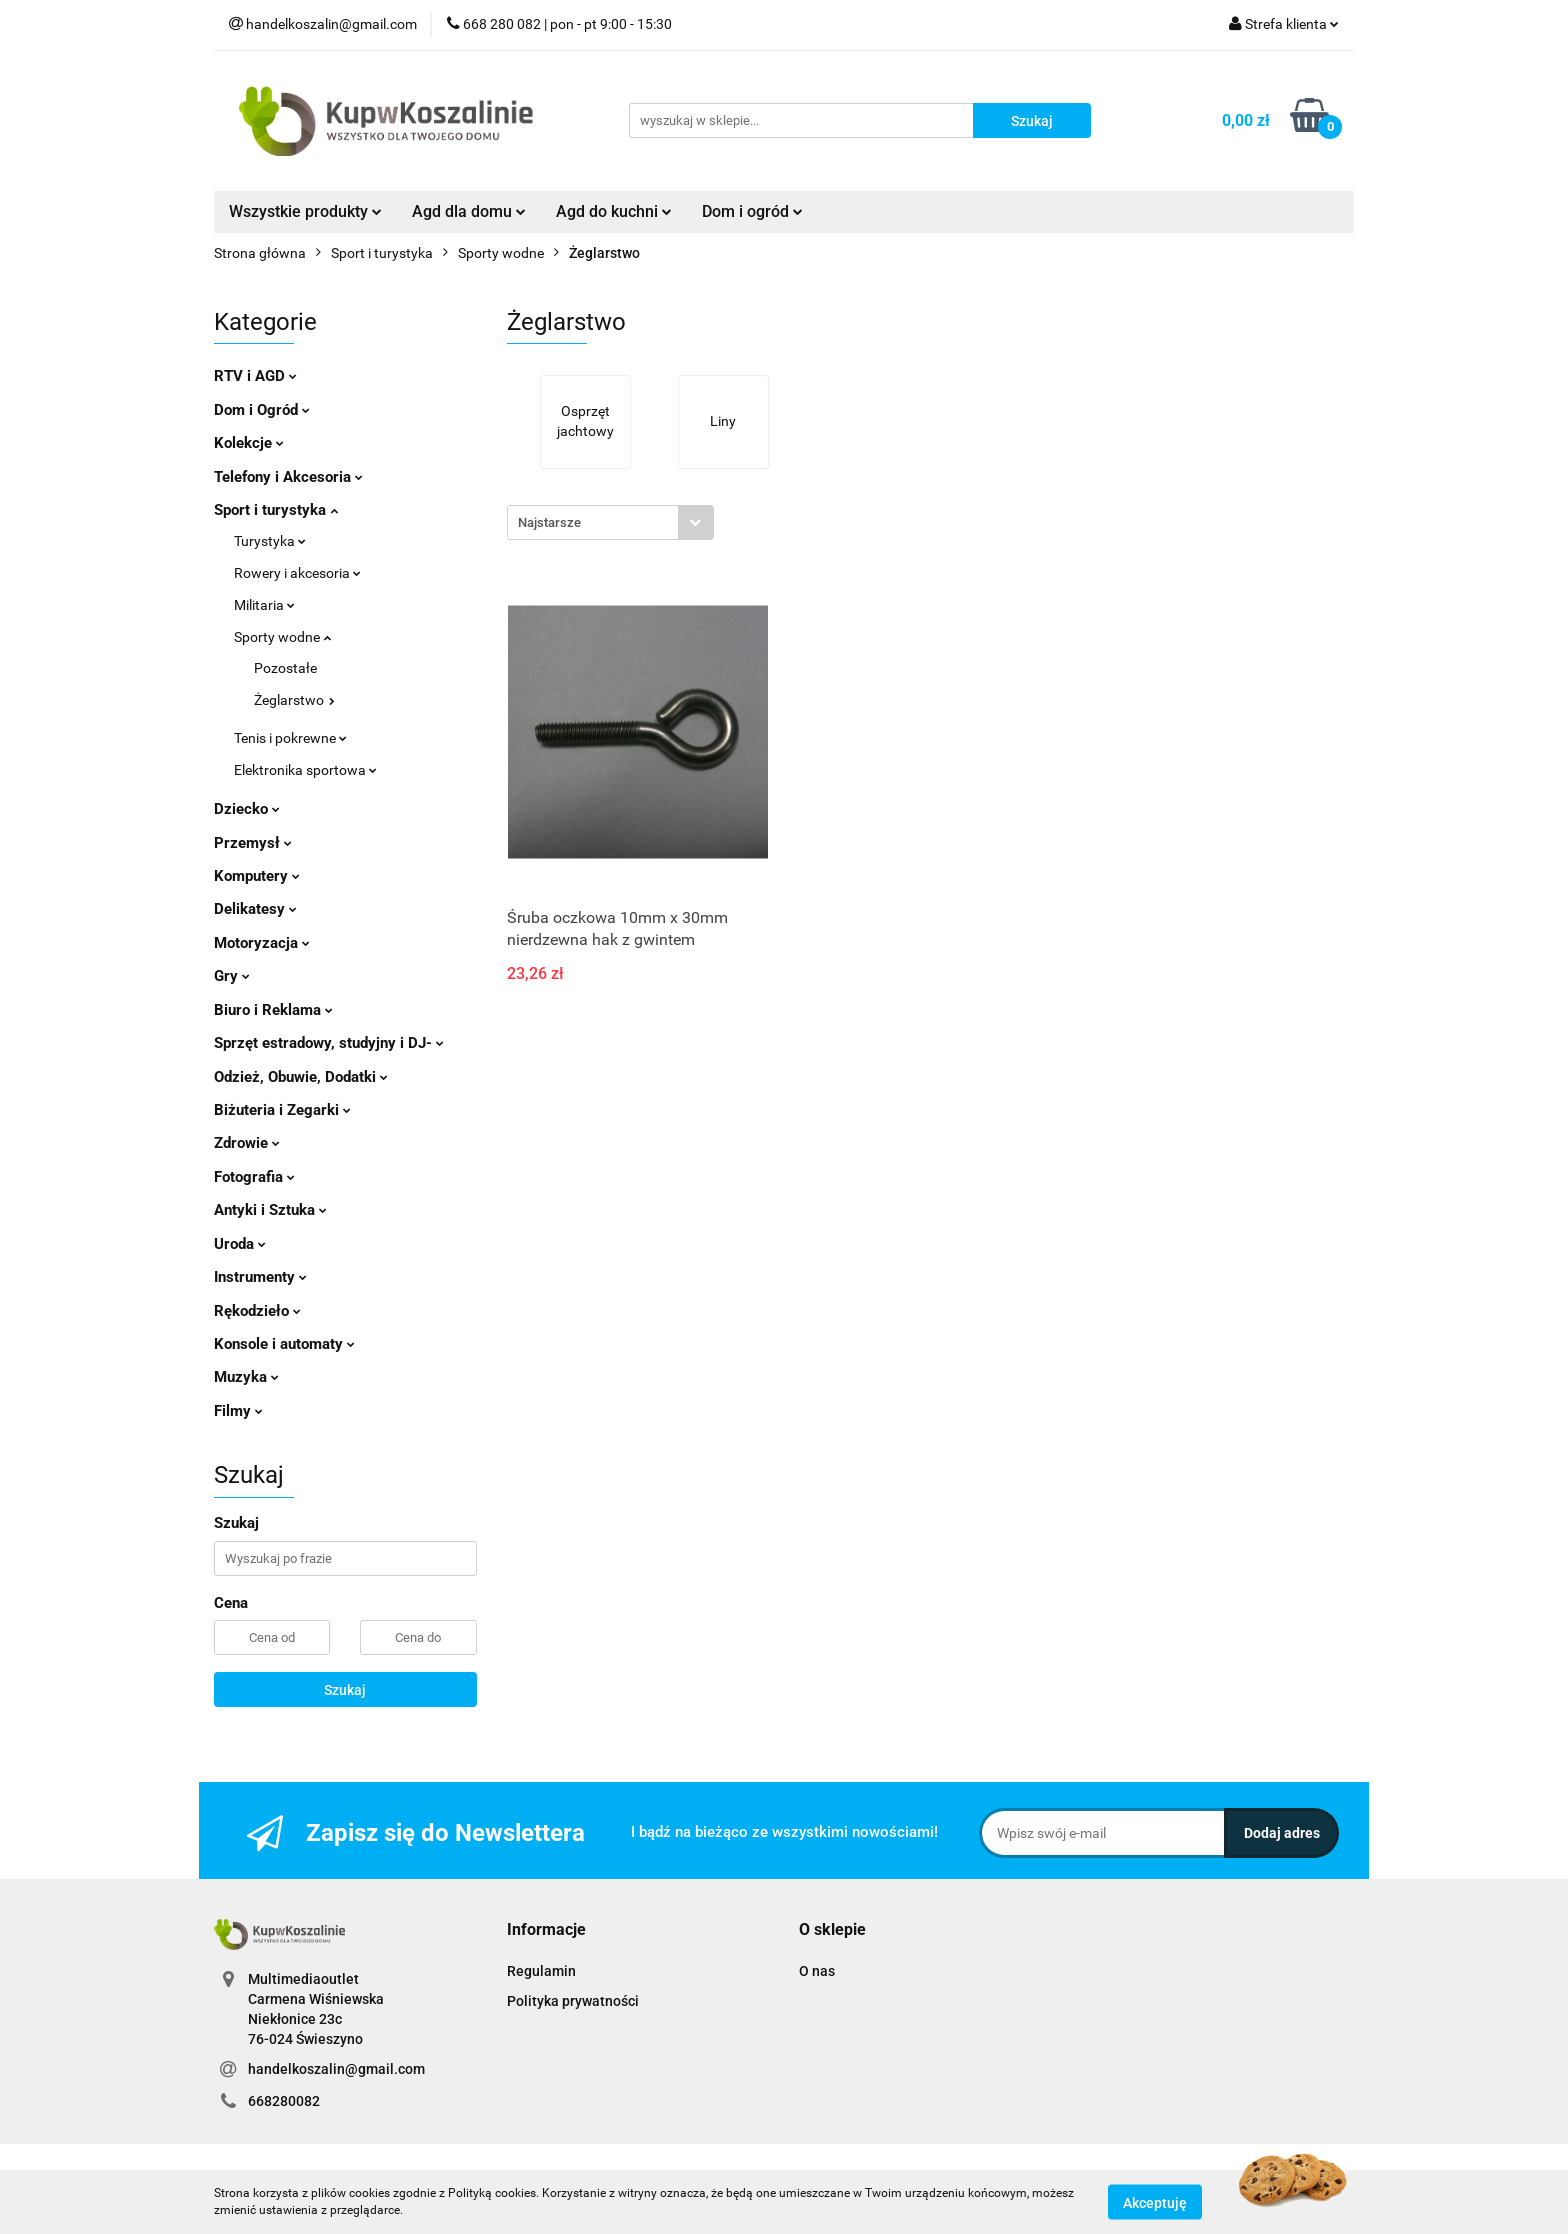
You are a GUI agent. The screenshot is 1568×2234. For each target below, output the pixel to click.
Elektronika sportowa (305, 770)
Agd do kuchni (614, 211)
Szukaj (345, 1690)
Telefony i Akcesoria (288, 477)
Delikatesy (255, 909)
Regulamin (541, 1971)
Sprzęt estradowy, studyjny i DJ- (329, 1043)
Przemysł (253, 843)
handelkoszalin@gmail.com (336, 2069)
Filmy (238, 1411)
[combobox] (610, 522)
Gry (232, 976)
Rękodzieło (257, 1311)
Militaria (264, 605)
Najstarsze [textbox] (549, 522)
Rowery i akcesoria (297, 573)
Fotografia (254, 1177)
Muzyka (246, 1377)
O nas (817, 1971)
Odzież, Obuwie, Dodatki (301, 1077)
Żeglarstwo (294, 700)
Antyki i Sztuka (270, 1210)
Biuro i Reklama (273, 1010)
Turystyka (270, 541)
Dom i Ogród (262, 410)
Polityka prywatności (573, 2001)
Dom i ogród (752, 211)
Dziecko (247, 809)
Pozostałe (285, 668)
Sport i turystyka (276, 510)
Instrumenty (260, 1277)
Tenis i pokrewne (290, 738)
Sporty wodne (282, 637)
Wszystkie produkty (305, 211)
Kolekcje (249, 443)
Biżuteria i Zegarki (282, 1110)
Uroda (240, 1244)
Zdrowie (247, 1143)
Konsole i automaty (284, 1344)
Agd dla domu (469, 211)
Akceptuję (1155, 2202)
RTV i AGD (255, 376)
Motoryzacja (262, 943)
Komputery (257, 876)
